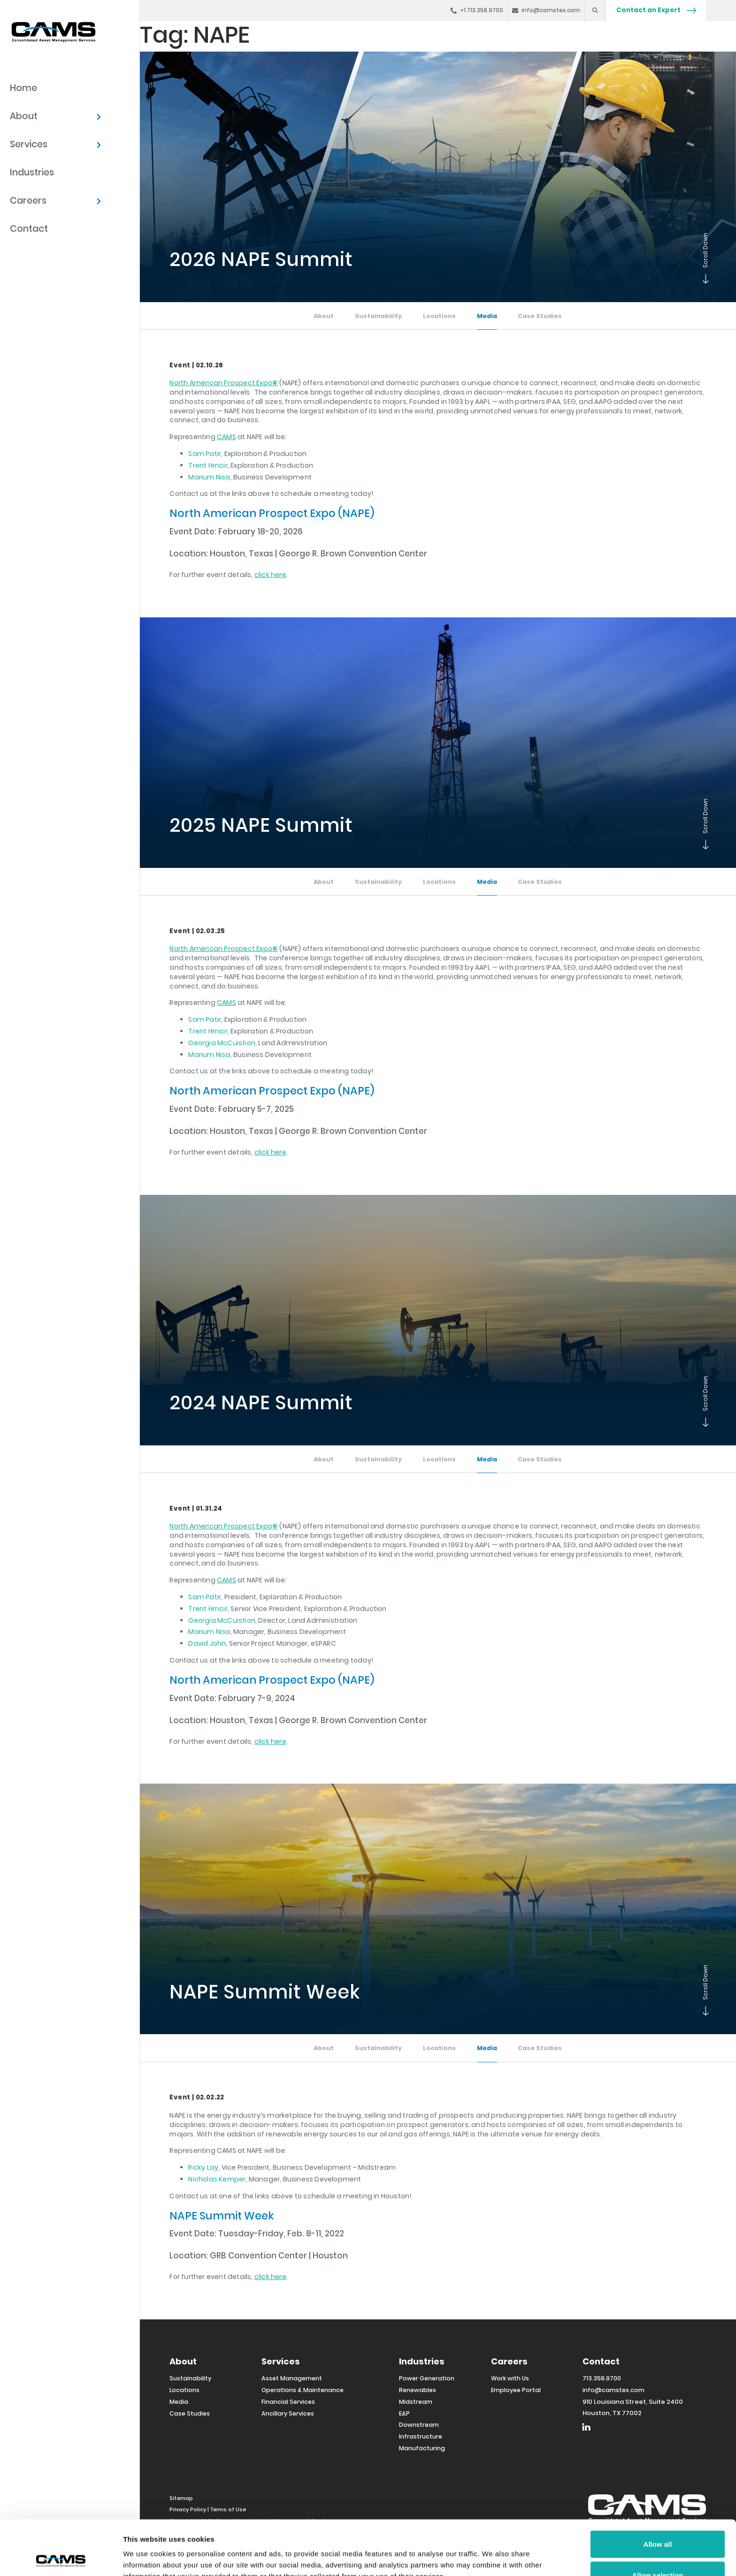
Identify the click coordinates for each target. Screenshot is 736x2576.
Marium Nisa (209, 477)
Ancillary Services (287, 2413)
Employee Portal (516, 2390)
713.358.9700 (602, 2378)
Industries (32, 172)
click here (270, 574)
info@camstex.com (613, 2390)
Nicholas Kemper (216, 2179)
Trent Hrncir (207, 465)
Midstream (415, 2402)
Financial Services (288, 2402)
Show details (492, 2552)
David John (207, 1643)
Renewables (417, 2390)
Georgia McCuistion (221, 1043)
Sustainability (378, 316)
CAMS (226, 436)
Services (28, 144)
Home (23, 88)
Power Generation (426, 2378)
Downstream (419, 2425)
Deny (658, 2551)
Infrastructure (420, 2436)
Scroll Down (703, 281)
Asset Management (291, 2378)
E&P (404, 2413)
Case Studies (540, 316)
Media (487, 316)
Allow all (658, 2489)
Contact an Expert (656, 10)
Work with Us (510, 2378)
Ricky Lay (203, 2167)
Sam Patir (204, 453)
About (24, 116)
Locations (439, 316)
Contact (29, 228)
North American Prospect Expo (223, 383)
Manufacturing (422, 2448)
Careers (28, 200)
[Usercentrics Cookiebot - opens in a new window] (61, 2558)
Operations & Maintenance (302, 2390)
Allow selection (657, 2520)
